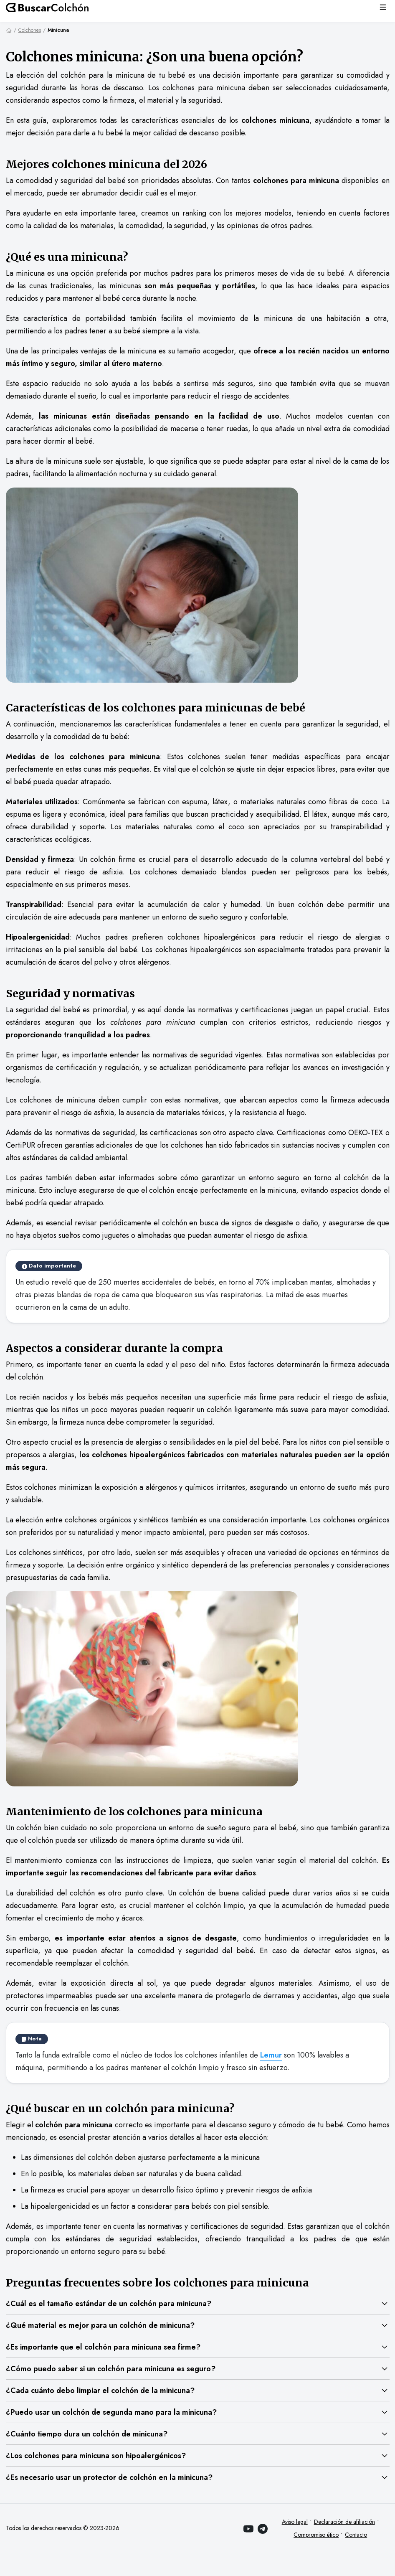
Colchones (29, 30)
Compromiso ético (316, 2534)
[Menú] (383, 7)
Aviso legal (295, 2522)
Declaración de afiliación (344, 2522)
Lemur (271, 2055)
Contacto (356, 2534)
